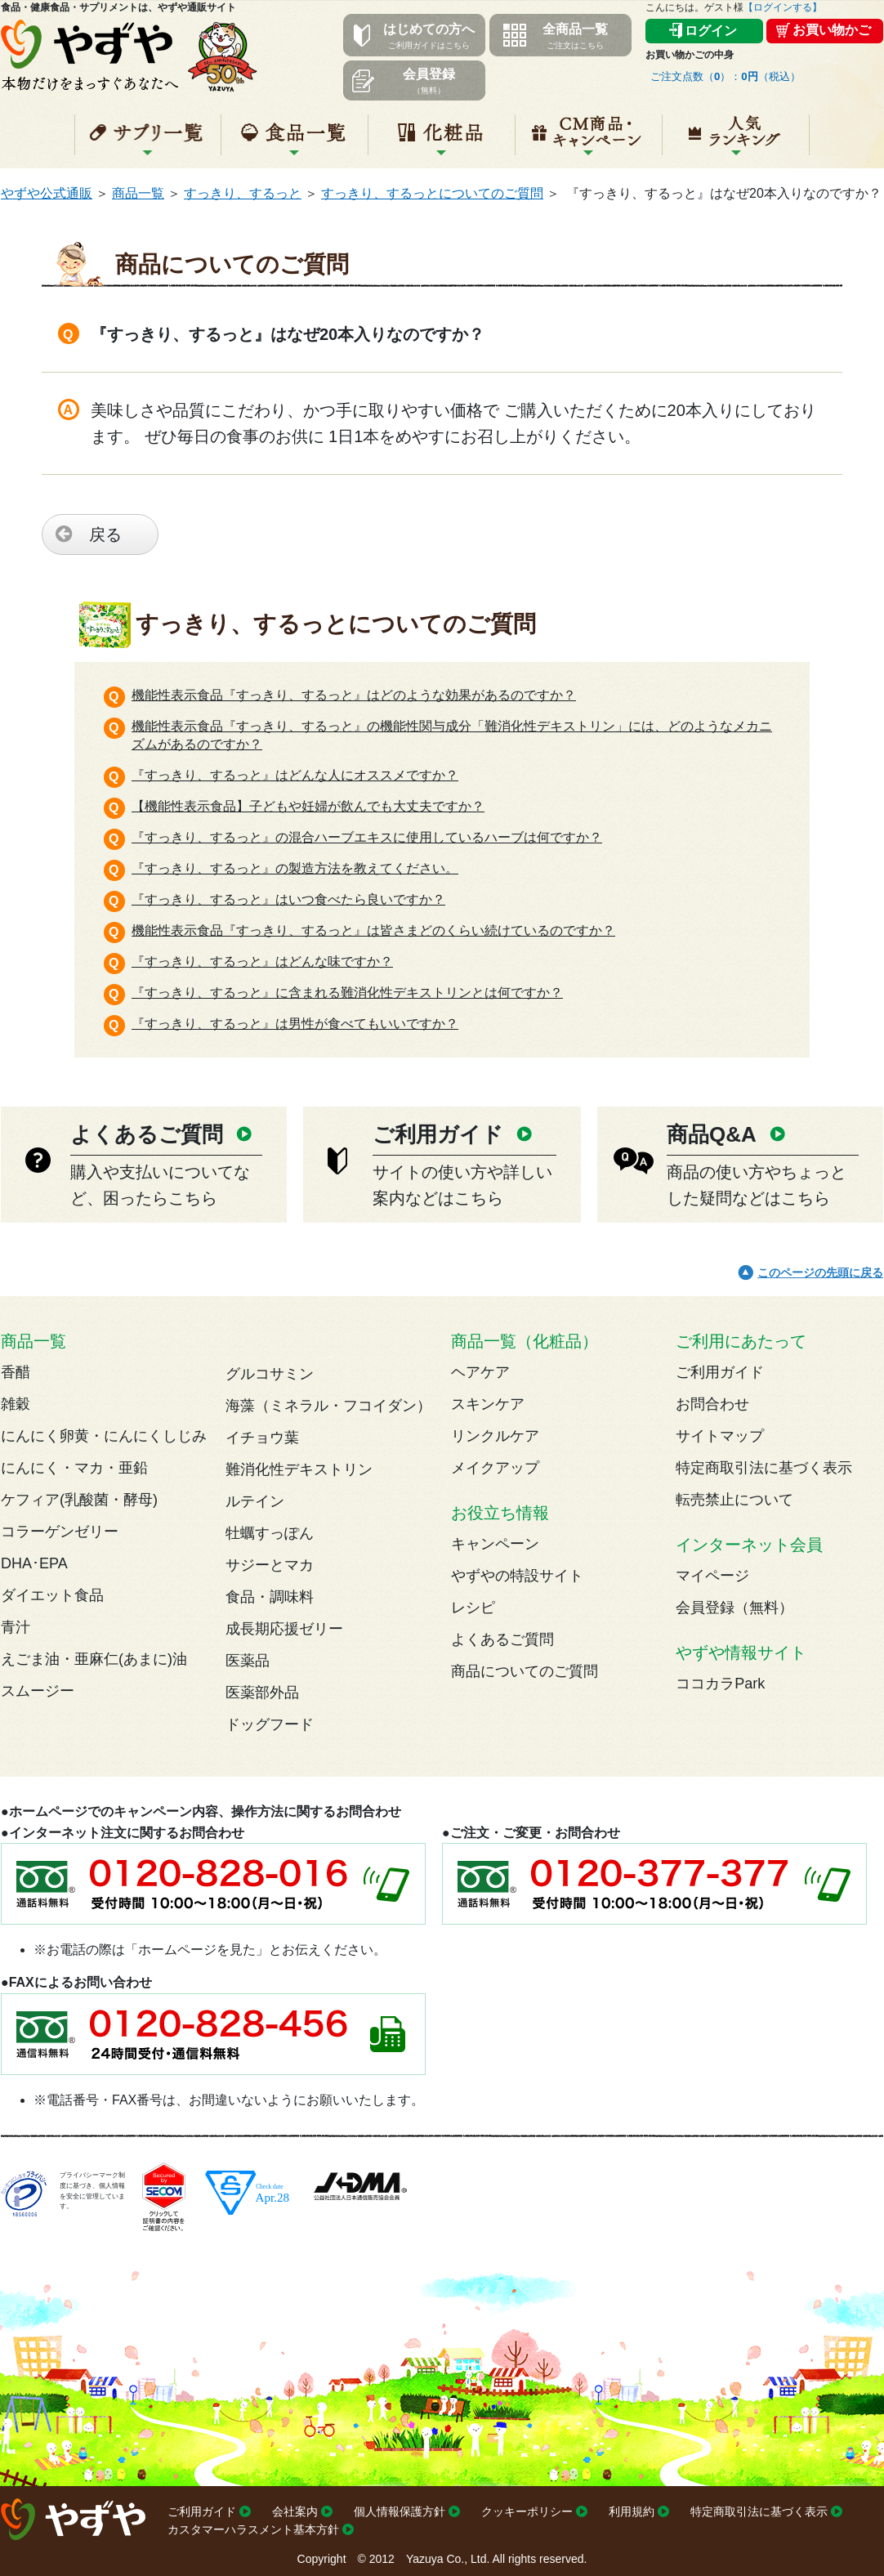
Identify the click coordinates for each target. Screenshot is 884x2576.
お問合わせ (712, 1404)
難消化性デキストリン (299, 1469)
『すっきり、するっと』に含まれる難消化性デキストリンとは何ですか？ (347, 993)
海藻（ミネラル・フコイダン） (328, 1406)
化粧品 (441, 141)
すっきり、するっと (242, 193)
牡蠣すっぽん (269, 1533)
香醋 (15, 1372)
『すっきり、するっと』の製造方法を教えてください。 (295, 868)
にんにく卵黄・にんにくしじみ (104, 1436)
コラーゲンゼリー (59, 1531)
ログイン (711, 31)
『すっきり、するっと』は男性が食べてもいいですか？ (295, 1024)
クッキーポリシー (527, 2511)
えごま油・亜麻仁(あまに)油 (94, 1659)
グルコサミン (269, 1374)
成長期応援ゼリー (284, 1629)
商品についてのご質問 (524, 1671)
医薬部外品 (262, 1692)
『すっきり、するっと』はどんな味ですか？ (262, 961)
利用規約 (631, 2511)
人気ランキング (736, 141)
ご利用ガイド (720, 1372)
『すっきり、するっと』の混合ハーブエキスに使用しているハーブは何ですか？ (367, 837)
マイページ (712, 1576)
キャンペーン (589, 141)
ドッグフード (269, 1724)
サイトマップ (720, 1436)
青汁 (15, 1627)
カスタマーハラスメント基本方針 (253, 2529)
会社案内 (295, 2511)
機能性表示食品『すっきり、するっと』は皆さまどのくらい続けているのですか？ (373, 930)
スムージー (37, 1691)
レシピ (473, 1607)
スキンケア (488, 1404)
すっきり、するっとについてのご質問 (432, 193)
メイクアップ (495, 1468)
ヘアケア (480, 1372)
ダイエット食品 (52, 1595)
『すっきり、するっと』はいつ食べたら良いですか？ (288, 899)
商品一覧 (138, 193)
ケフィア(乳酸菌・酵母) (79, 1499)
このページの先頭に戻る (820, 1272)
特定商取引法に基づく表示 (764, 1468)
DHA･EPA (34, 1563)
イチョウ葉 (262, 1437)
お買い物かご (831, 30)
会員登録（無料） (734, 1607)
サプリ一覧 (148, 141)
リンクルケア (495, 1436)
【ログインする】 (782, 7)
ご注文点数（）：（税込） (725, 76)
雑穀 (15, 1404)
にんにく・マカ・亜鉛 (74, 1468)
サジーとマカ (269, 1565)
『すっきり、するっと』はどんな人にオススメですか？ (295, 775)
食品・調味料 (269, 1597)
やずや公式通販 (46, 193)
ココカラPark (720, 1683)
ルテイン (254, 1501)
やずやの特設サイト (517, 1576)
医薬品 (247, 1660)
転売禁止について (734, 1499)
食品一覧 (294, 141)
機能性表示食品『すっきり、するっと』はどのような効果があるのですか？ (354, 695)
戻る (105, 534)
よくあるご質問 (502, 1639)
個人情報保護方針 (399, 2511)
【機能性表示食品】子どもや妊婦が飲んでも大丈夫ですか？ (308, 806)
